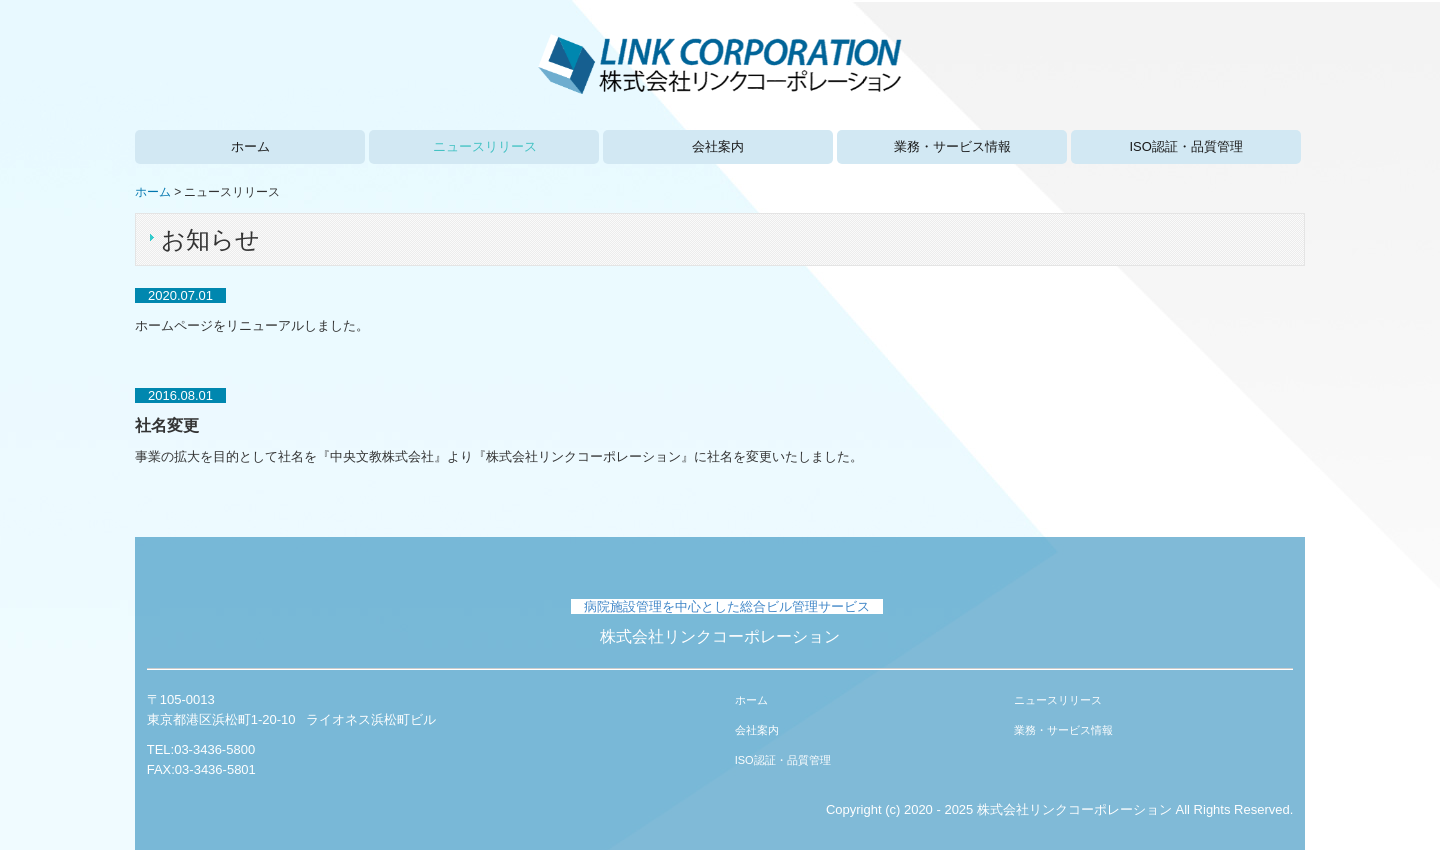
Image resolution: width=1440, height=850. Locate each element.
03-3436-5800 (214, 749)
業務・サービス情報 (952, 146)
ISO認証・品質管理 (1185, 146)
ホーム (250, 146)
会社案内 (718, 146)
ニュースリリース (485, 146)
